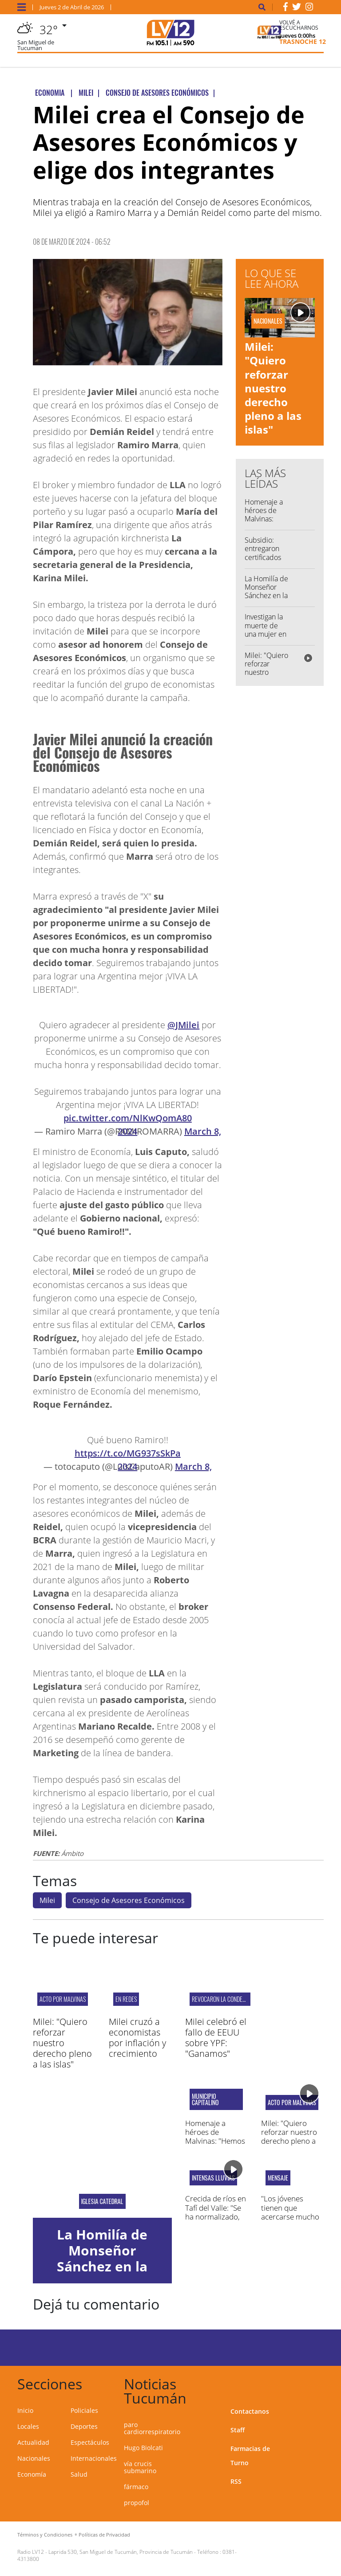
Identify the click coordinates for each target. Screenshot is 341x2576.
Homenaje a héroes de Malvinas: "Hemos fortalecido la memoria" (265, 523)
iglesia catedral (102, 2201)
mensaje (278, 2178)
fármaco (136, 2486)
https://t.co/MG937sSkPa (128, 1453)
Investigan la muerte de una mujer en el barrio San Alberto (265, 634)
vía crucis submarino (140, 2467)
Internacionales (94, 2458)
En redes (126, 1999)
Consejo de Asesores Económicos (128, 1900)
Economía (31, 2474)
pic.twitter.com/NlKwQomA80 (127, 1118)
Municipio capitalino (205, 2099)
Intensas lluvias (213, 2178)
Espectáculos (90, 2442)
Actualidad (33, 2442)
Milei (47, 1900)
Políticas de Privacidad (104, 2534)
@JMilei (183, 1025)
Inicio (25, 2410)
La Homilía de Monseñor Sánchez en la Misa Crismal (266, 591)
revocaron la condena (220, 1999)
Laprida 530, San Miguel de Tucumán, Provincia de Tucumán (120, 2552)
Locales (28, 2426)
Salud (79, 2474)
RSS (236, 2481)
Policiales (84, 2410)
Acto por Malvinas (63, 1999)
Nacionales (33, 2458)
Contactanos (249, 2411)
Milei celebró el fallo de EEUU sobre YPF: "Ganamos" (215, 2037)
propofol (136, 2502)
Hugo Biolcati (143, 2447)
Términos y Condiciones (44, 2534)
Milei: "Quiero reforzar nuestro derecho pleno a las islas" (273, 388)
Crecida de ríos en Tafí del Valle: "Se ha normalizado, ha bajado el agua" (216, 2212)
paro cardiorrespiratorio (152, 2428)
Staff (237, 2430)
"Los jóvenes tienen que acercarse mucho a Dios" (290, 2212)
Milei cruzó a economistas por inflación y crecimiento (137, 2037)
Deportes (84, 2426)
